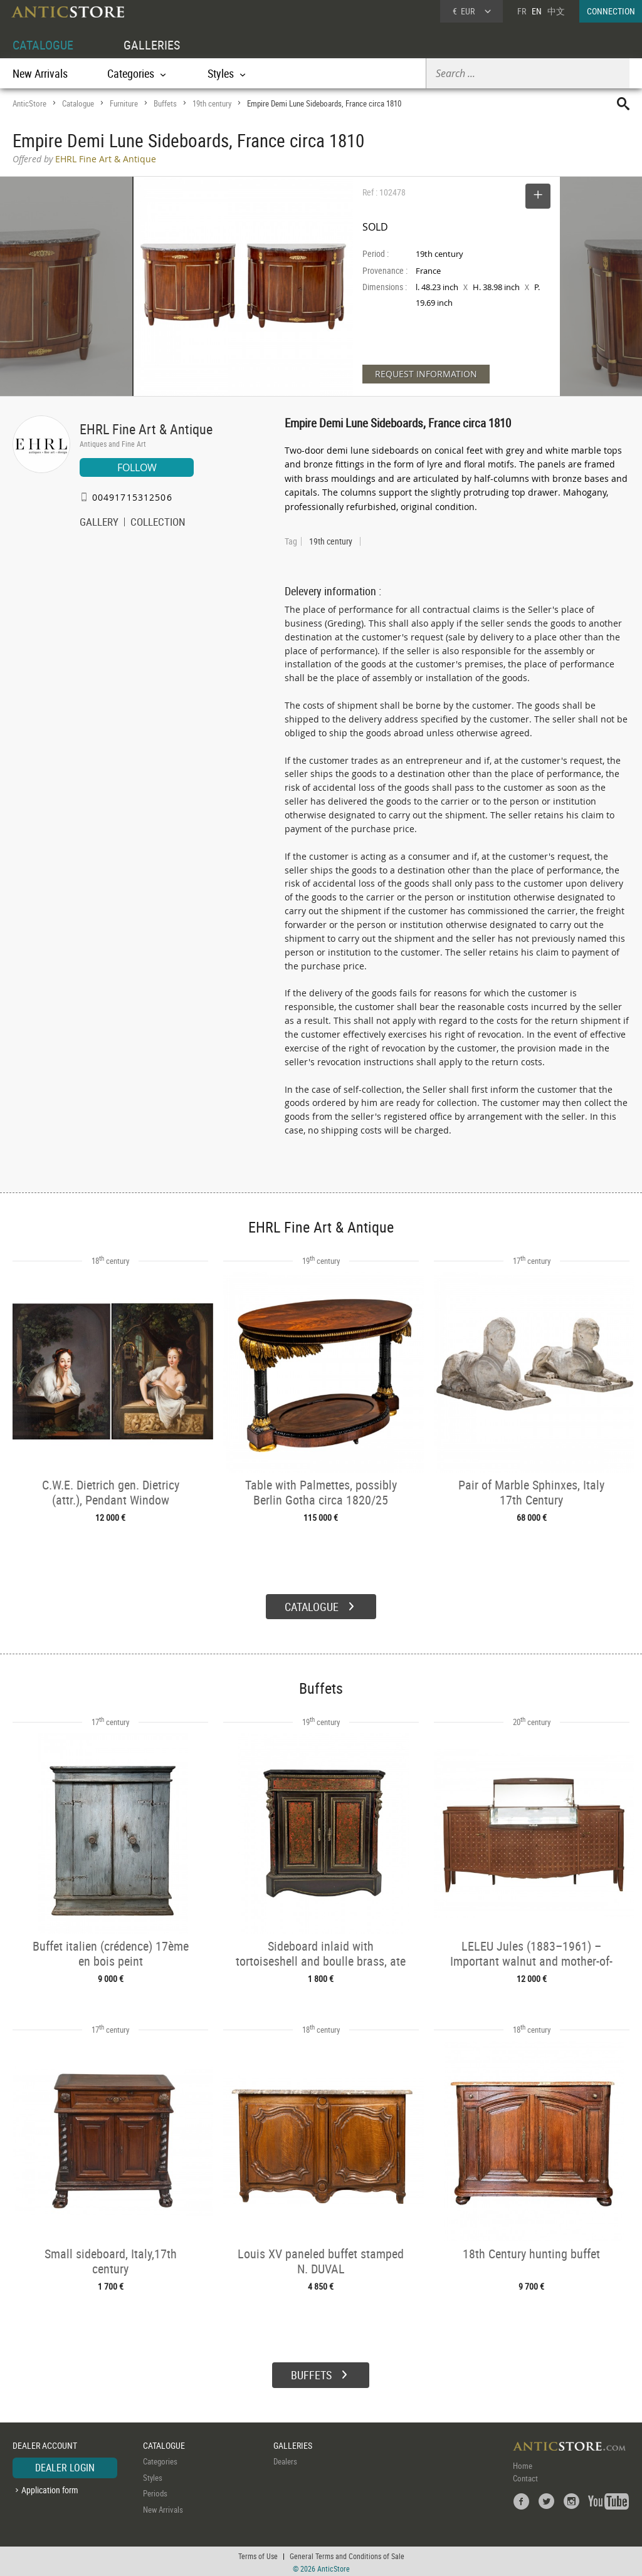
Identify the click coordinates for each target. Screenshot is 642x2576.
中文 (556, 11)
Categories (160, 2460)
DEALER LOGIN (65, 2466)
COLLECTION (158, 523)
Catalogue (78, 103)
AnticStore (29, 103)
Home (522, 2464)
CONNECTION (611, 11)
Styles (152, 2475)
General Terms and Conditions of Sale (347, 2554)
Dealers (285, 2460)
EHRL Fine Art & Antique (146, 429)
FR (521, 11)
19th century (211, 103)
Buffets (165, 103)
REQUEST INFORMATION (426, 374)
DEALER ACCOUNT (45, 2443)
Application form (49, 2488)
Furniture (124, 103)
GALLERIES (152, 44)
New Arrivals (40, 73)
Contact (525, 2477)
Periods (155, 2492)
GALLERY (99, 523)
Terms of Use (258, 2554)
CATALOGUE (43, 44)
